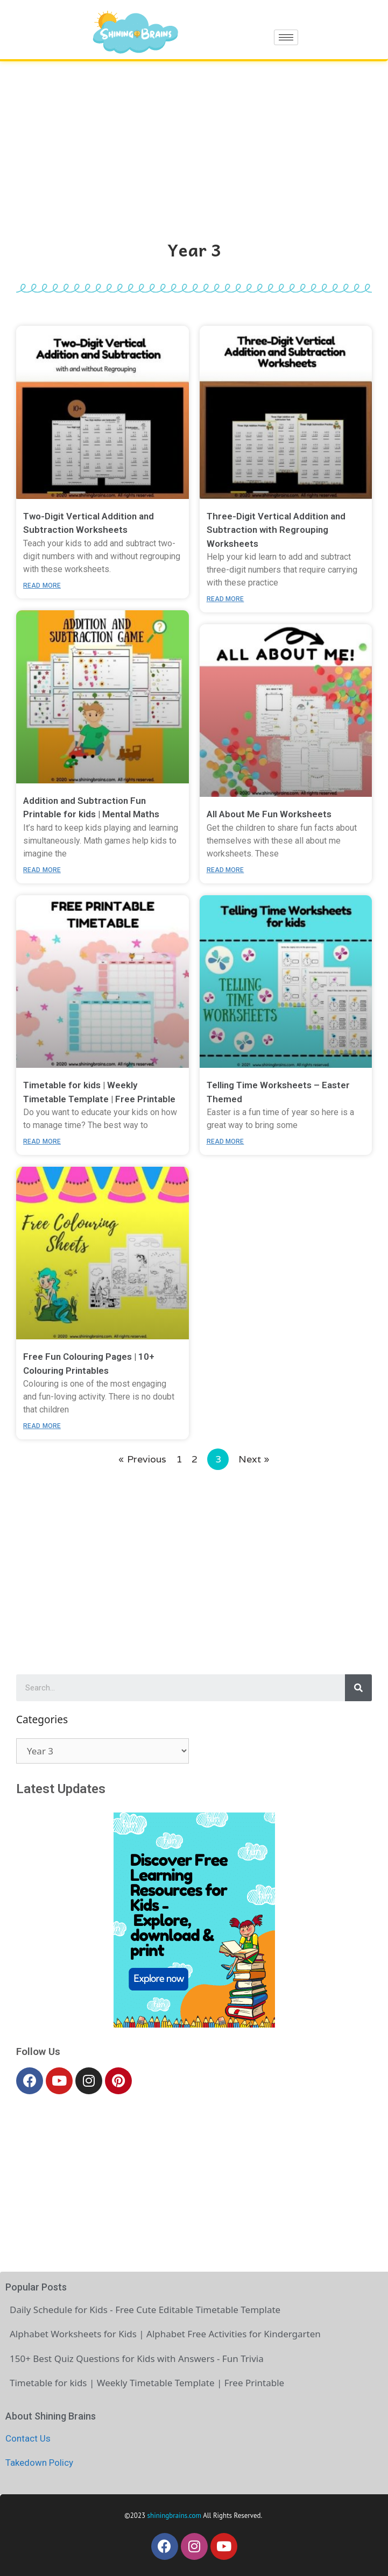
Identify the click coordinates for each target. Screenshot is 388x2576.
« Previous (142, 1459)
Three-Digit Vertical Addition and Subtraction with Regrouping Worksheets (276, 530)
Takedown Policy (39, 2462)
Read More (42, 585)
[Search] (358, 1687)
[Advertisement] (194, 142)
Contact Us (28, 2438)
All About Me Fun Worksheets (269, 814)
